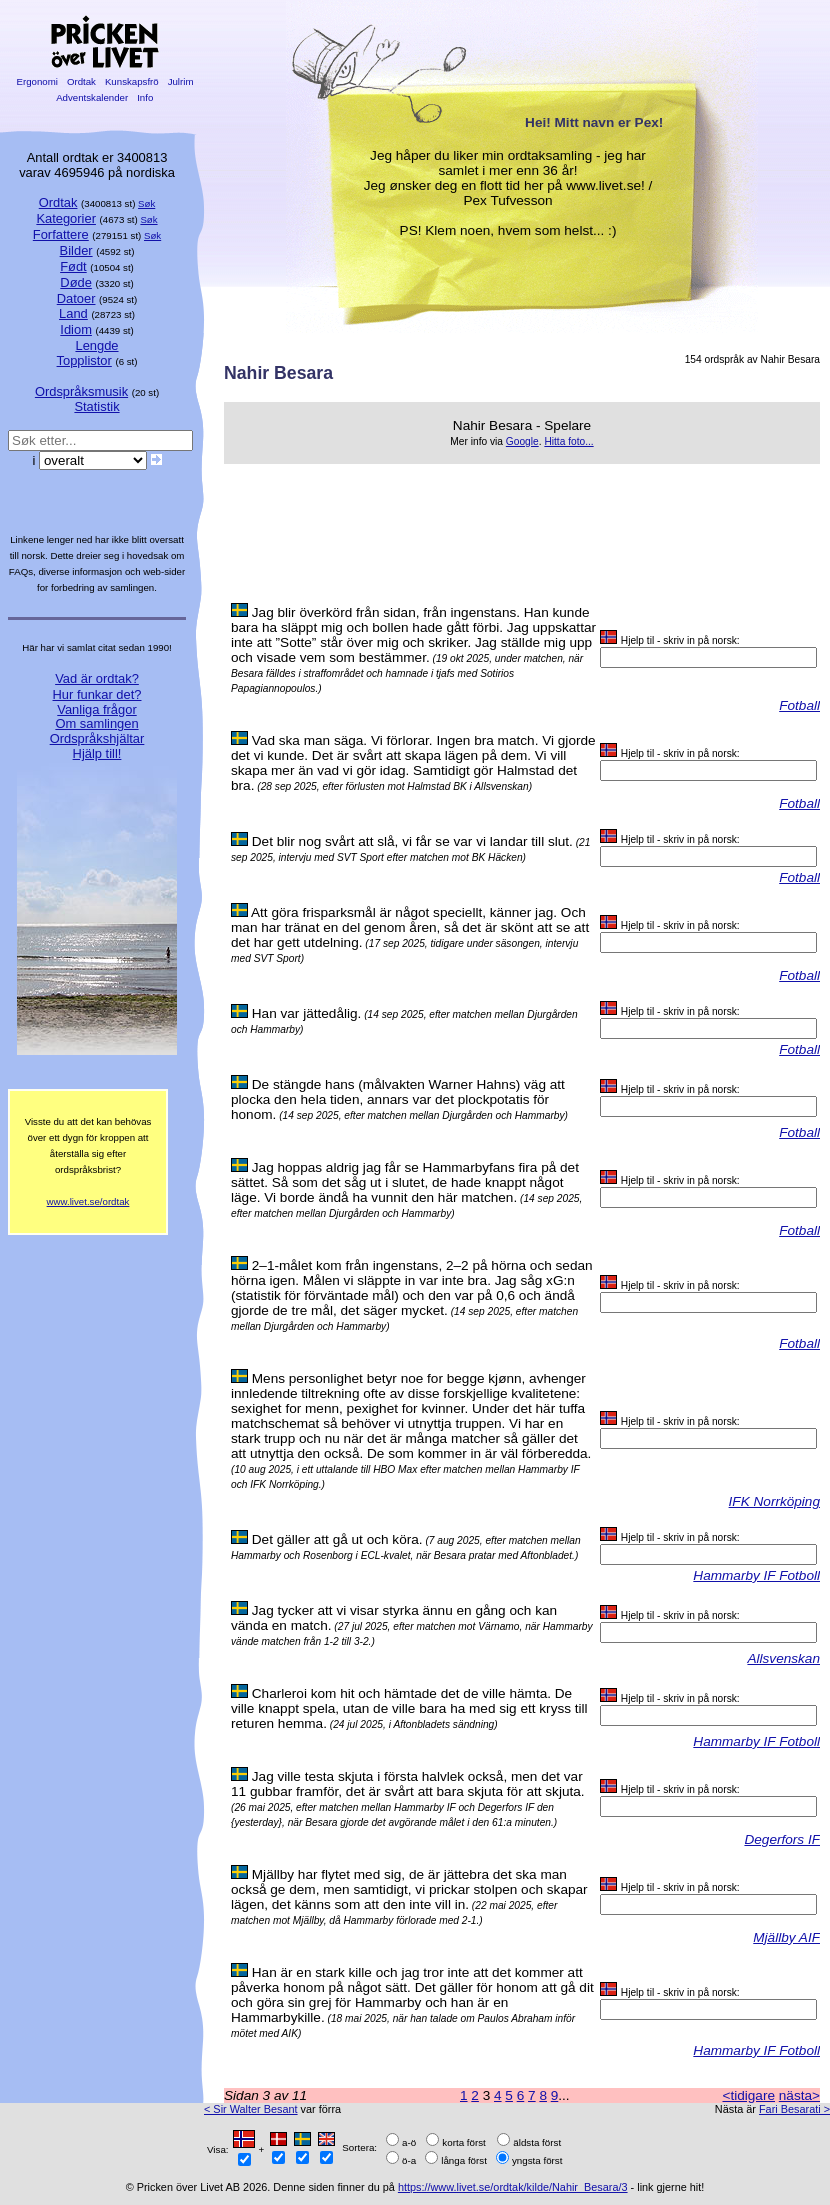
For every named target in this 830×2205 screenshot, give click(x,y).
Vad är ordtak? (97, 678)
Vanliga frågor (96, 709)
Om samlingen (96, 723)
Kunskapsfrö (131, 81)
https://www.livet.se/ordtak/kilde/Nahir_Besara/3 (513, 2187)
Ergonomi (37, 81)
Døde (76, 282)
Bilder (76, 250)
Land (73, 313)
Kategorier (66, 218)
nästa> (799, 2095)
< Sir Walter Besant (251, 2109)
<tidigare (748, 2095)
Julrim (180, 81)
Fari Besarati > (794, 2109)
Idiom (76, 329)
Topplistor (84, 360)
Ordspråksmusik (81, 391)
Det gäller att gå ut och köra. (337, 1539)
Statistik (96, 406)
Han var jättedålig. (307, 1013)
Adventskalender (92, 97)
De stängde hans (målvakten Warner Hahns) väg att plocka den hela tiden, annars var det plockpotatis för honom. (398, 1099)
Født (73, 266)
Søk (146, 203)
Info (145, 97)
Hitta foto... (568, 441)
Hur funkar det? (97, 694)
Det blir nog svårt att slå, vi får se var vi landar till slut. (412, 841)
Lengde (96, 345)
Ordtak (81, 81)
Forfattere (61, 234)
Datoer (76, 298)
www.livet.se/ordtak (88, 1201)
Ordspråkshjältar (97, 738)
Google (522, 441)
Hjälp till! (97, 753)
